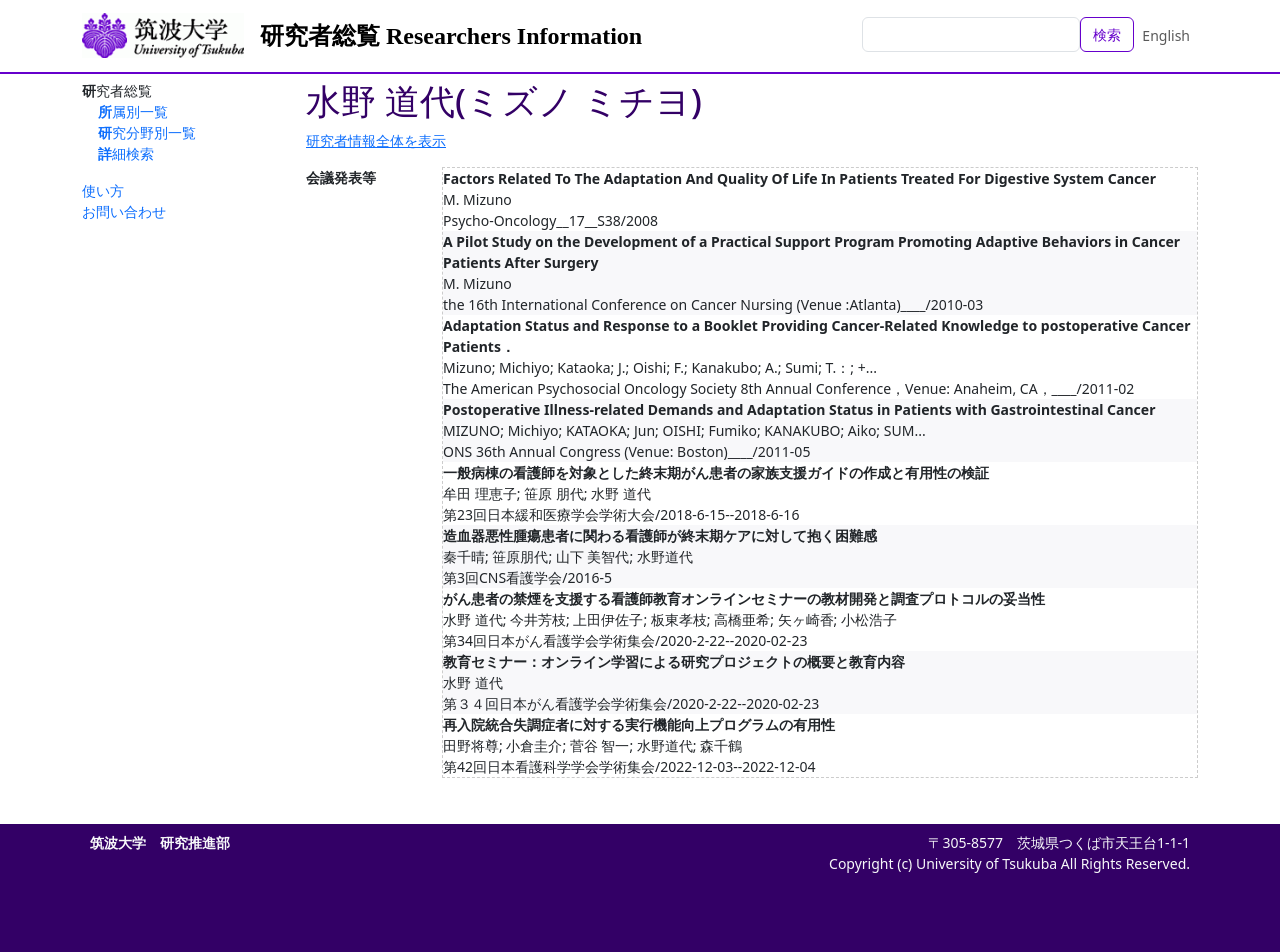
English (1166, 35)
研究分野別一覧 (147, 132)
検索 (1107, 34)
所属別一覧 (133, 111)
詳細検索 (126, 153)
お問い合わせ (124, 211)
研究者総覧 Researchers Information (451, 36)
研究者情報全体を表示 (376, 140)
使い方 (103, 190)
